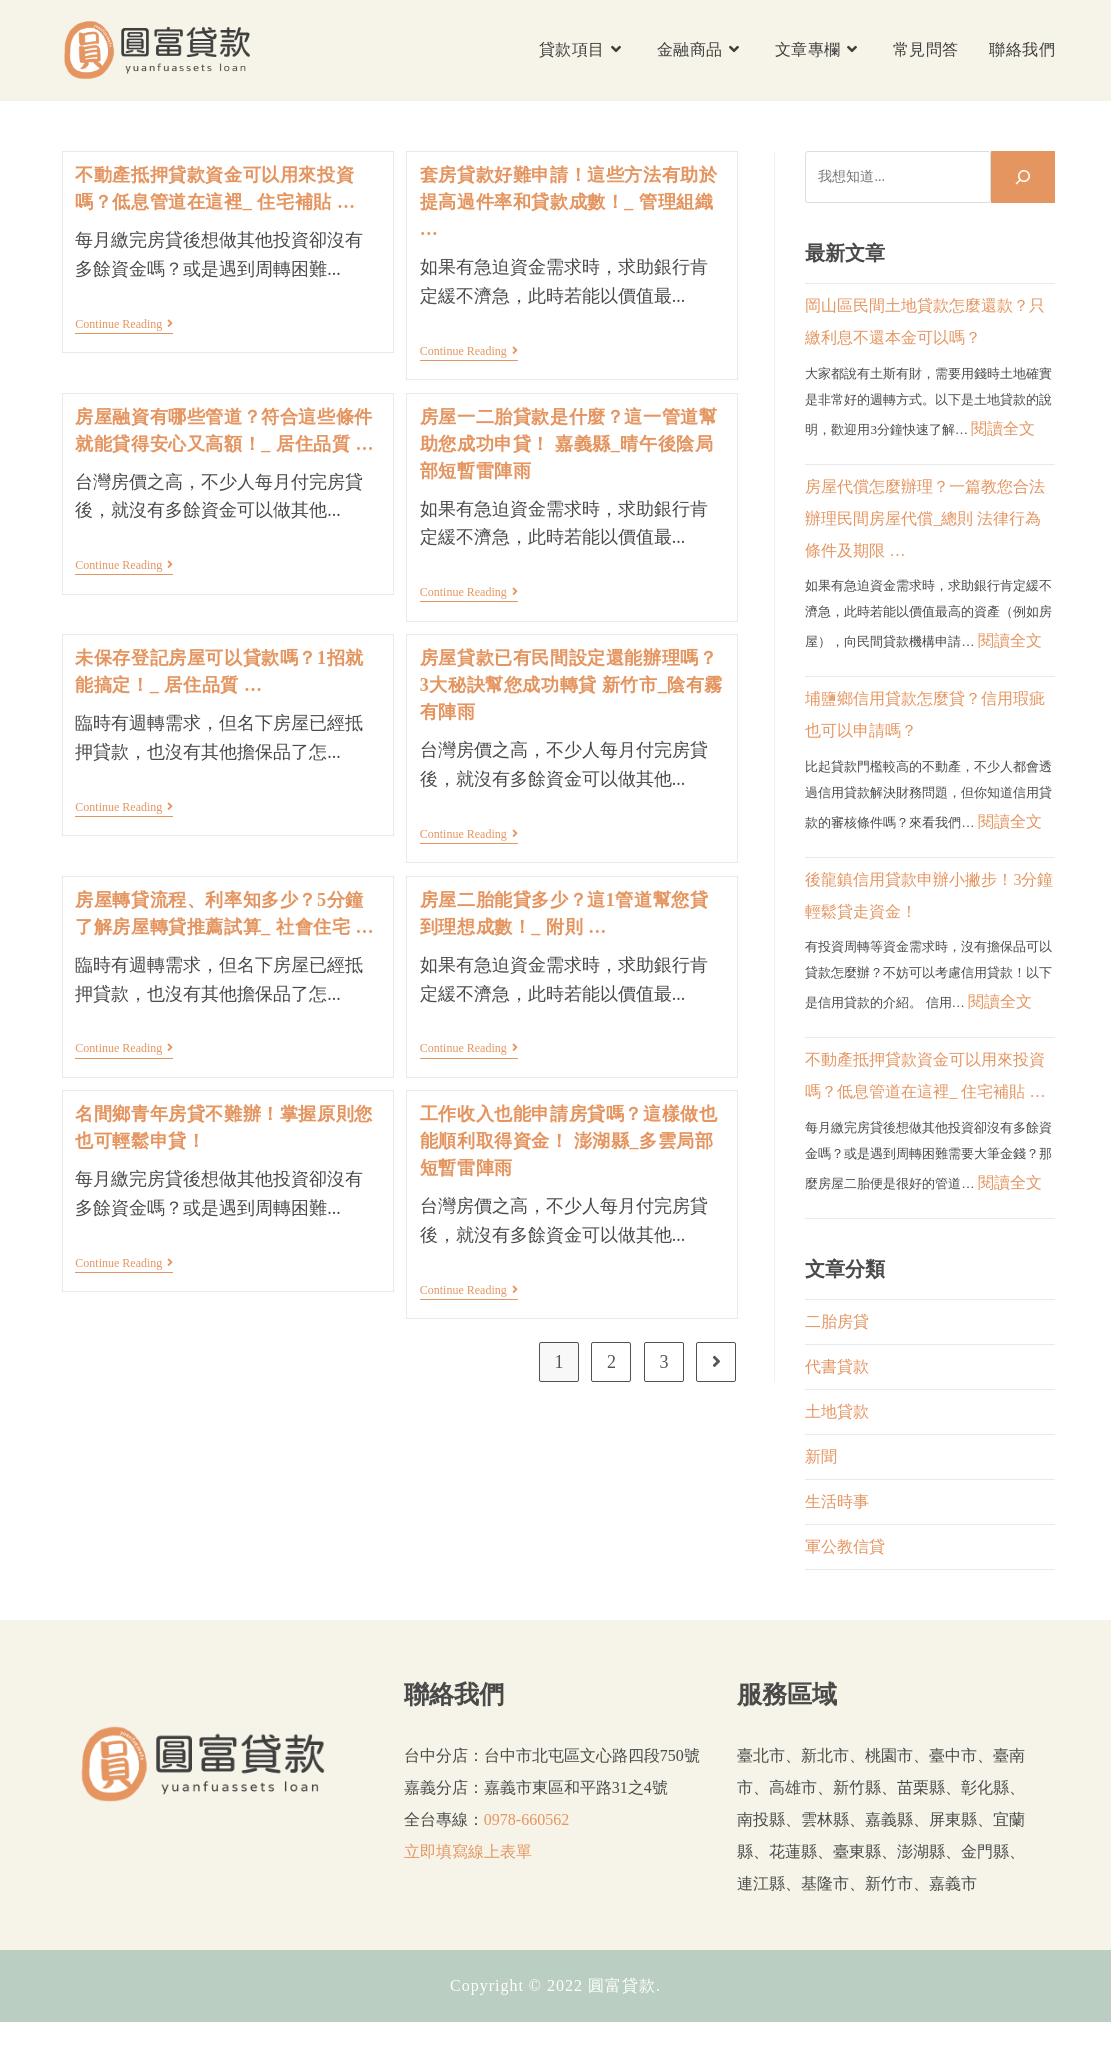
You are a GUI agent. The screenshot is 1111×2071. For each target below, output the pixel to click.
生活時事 (837, 1501)
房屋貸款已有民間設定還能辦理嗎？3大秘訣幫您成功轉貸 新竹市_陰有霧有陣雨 (571, 685)
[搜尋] (1023, 177)
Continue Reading (124, 325)
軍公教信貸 (845, 1546)
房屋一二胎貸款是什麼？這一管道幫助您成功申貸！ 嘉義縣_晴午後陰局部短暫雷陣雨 (569, 444)
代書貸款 (837, 1366)
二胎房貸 (837, 1321)
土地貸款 (837, 1411)
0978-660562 (526, 1819)
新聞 (821, 1456)
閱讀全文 (1003, 428)
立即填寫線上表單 (468, 1851)
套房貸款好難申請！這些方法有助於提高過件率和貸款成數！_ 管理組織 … (569, 202)
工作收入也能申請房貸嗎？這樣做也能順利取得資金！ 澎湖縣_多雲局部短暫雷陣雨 (569, 1141)
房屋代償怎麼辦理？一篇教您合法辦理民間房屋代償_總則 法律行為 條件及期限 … (925, 518)
